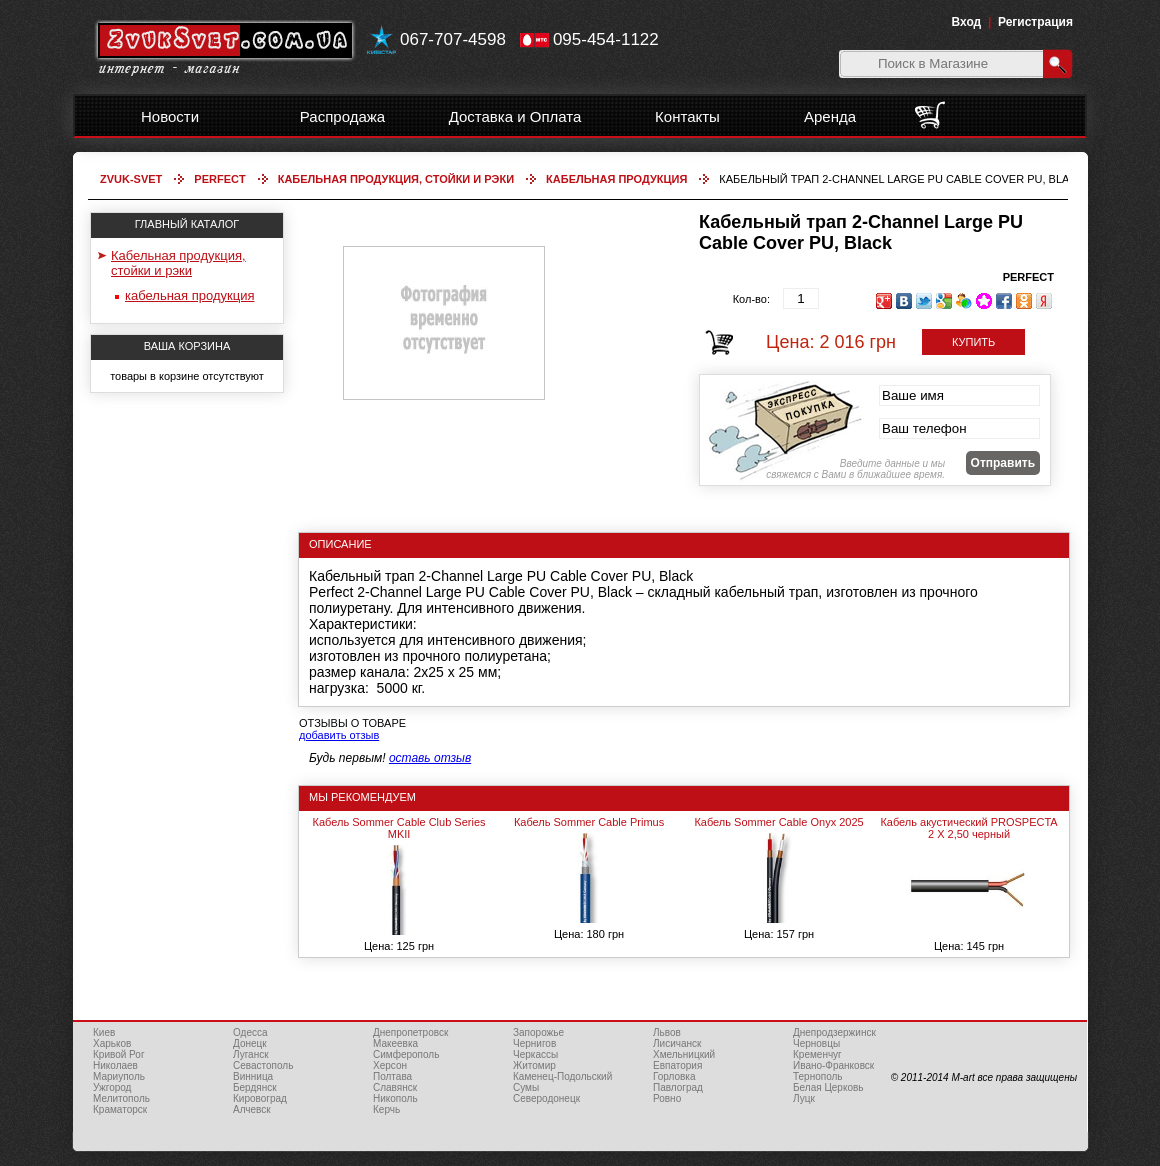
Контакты (687, 116)
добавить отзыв (339, 735)
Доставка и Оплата (515, 116)
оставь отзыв (430, 758)
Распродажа (342, 116)
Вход (967, 22)
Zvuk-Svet (131, 179)
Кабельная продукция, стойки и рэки (396, 179)
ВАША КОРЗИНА (187, 346)
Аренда (830, 116)
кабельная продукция (616, 179)
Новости (170, 116)
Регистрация (1035, 22)
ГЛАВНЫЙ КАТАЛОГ (187, 224)
